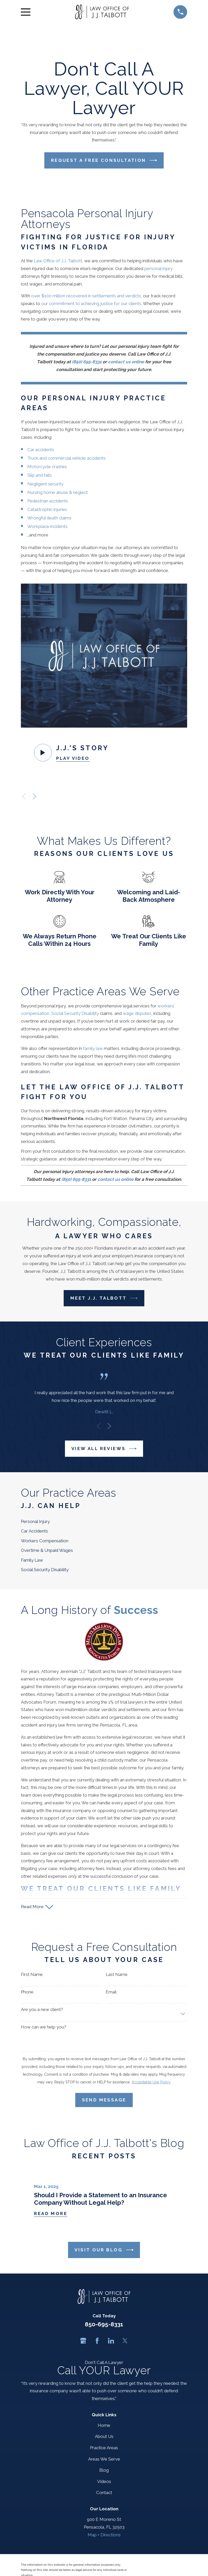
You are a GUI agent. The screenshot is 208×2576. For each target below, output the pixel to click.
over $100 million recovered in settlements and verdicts (86, 295)
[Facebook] (97, 2341)
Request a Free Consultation (104, 160)
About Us (104, 2436)
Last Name (117, 1974)
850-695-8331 (104, 2324)
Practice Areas (104, 2447)
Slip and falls (39, 475)
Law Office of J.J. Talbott (58, 260)
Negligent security (45, 483)
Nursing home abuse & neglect (57, 492)
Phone (27, 1991)
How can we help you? (43, 2027)
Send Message (104, 2099)
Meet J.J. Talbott (104, 1298)
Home (104, 2425)
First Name (32, 1974)
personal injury (158, 268)
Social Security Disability (75, 1013)
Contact (104, 2492)
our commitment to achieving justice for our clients (91, 303)
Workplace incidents (48, 526)
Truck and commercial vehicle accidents (66, 458)
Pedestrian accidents (47, 500)
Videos (104, 2481)
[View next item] (34, 796)
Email (111, 1991)
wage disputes (137, 1013)
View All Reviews (104, 1448)
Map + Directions (104, 2534)
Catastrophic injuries (47, 509)
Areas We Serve (104, 2459)
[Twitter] (125, 2341)
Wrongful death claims (49, 517)
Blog (104, 2470)
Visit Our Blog (103, 2250)
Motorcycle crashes (47, 466)
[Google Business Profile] (83, 2341)
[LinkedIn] (111, 2341)
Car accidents (40, 449)
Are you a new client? (42, 2009)
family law (93, 1048)
